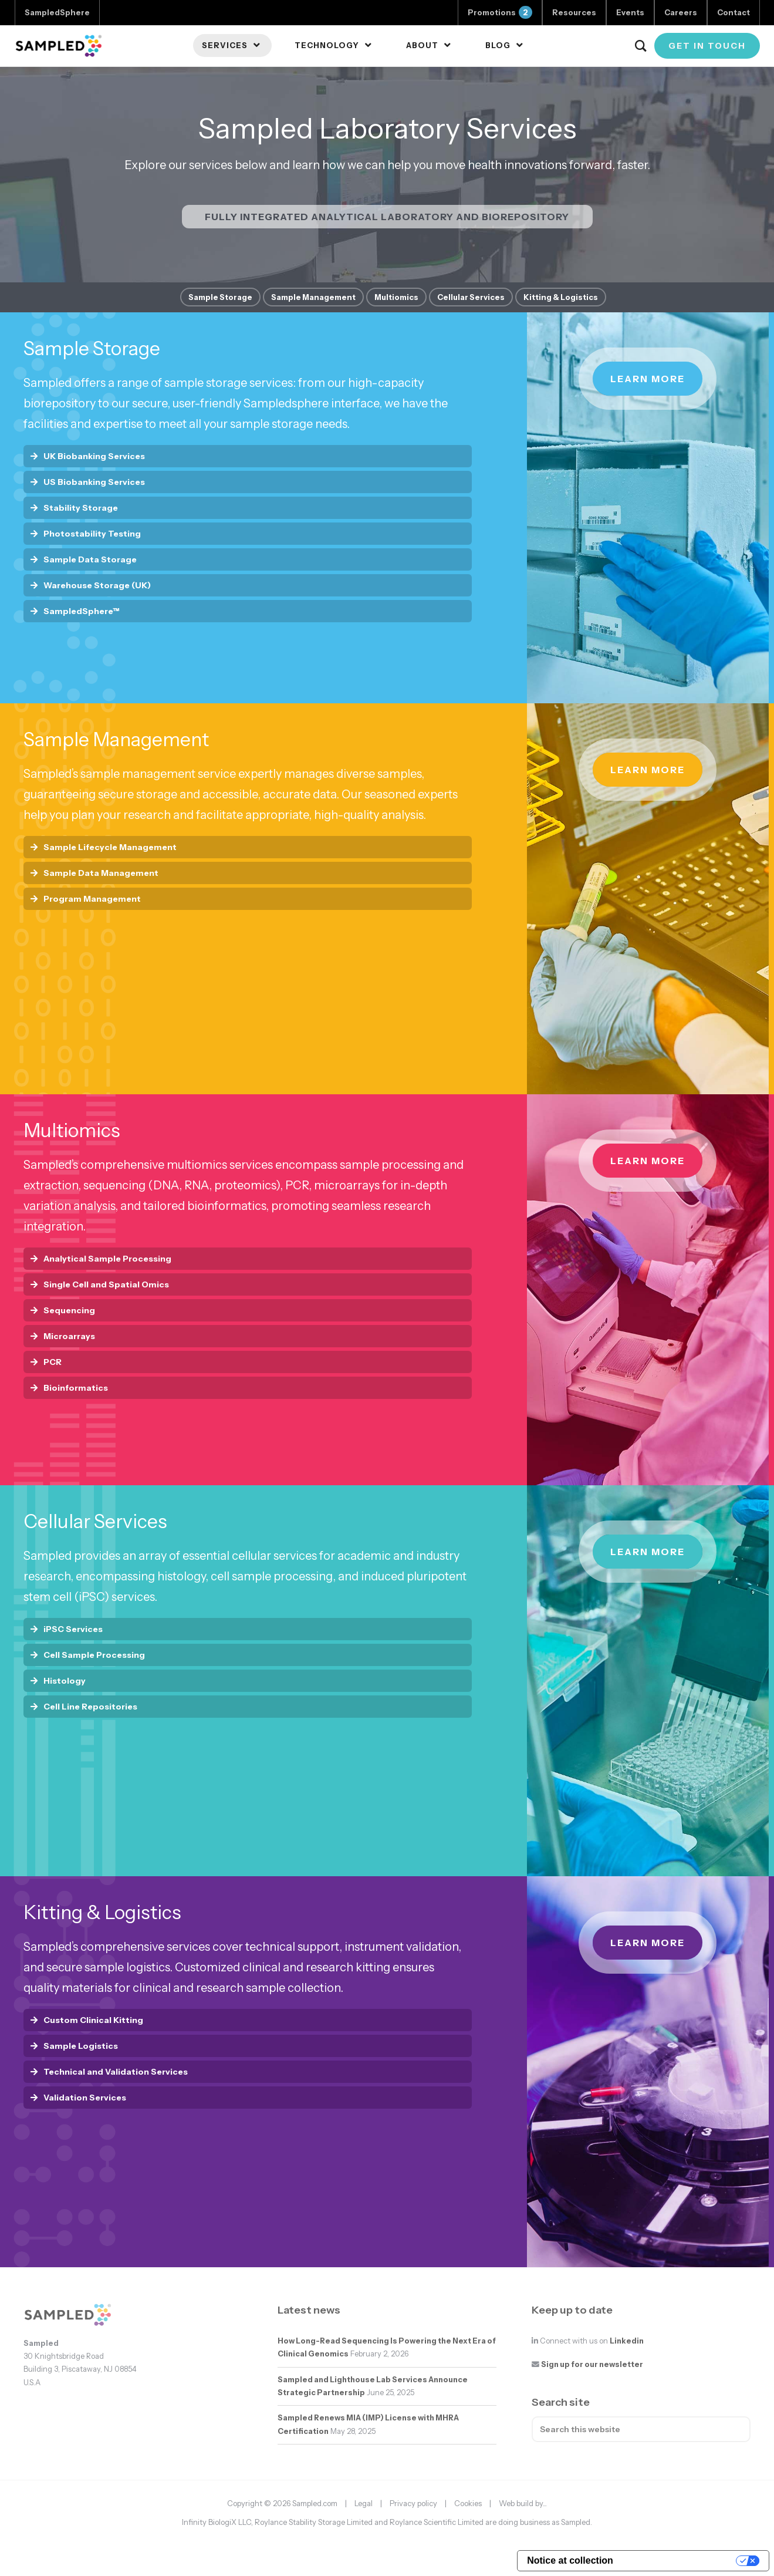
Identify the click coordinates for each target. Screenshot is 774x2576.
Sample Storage (220, 297)
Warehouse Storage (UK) (97, 585)
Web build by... (523, 2503)
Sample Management (313, 297)
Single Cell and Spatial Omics (106, 1284)
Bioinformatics (75, 1388)
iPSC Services (73, 1629)
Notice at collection (570, 2560)
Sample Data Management (100, 873)
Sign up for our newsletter (592, 2364)
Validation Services (84, 2097)
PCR (52, 1362)
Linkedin (627, 2340)
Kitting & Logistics (560, 297)
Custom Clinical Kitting (93, 2020)
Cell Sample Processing (94, 1655)
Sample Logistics (80, 2046)
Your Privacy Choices (680, 2560)
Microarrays (69, 1336)
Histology (64, 1680)
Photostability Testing (92, 533)
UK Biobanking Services (94, 456)
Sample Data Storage (90, 559)
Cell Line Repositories (90, 1706)
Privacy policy (413, 2503)
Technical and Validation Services (115, 2071)
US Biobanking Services (94, 482)
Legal (363, 2503)
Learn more (647, 379)
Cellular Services (471, 297)
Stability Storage (80, 508)
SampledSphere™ (81, 611)
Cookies (468, 2503)
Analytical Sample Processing (107, 1258)
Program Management (92, 898)
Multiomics (396, 297)
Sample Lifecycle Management (110, 847)
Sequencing (69, 1310)
